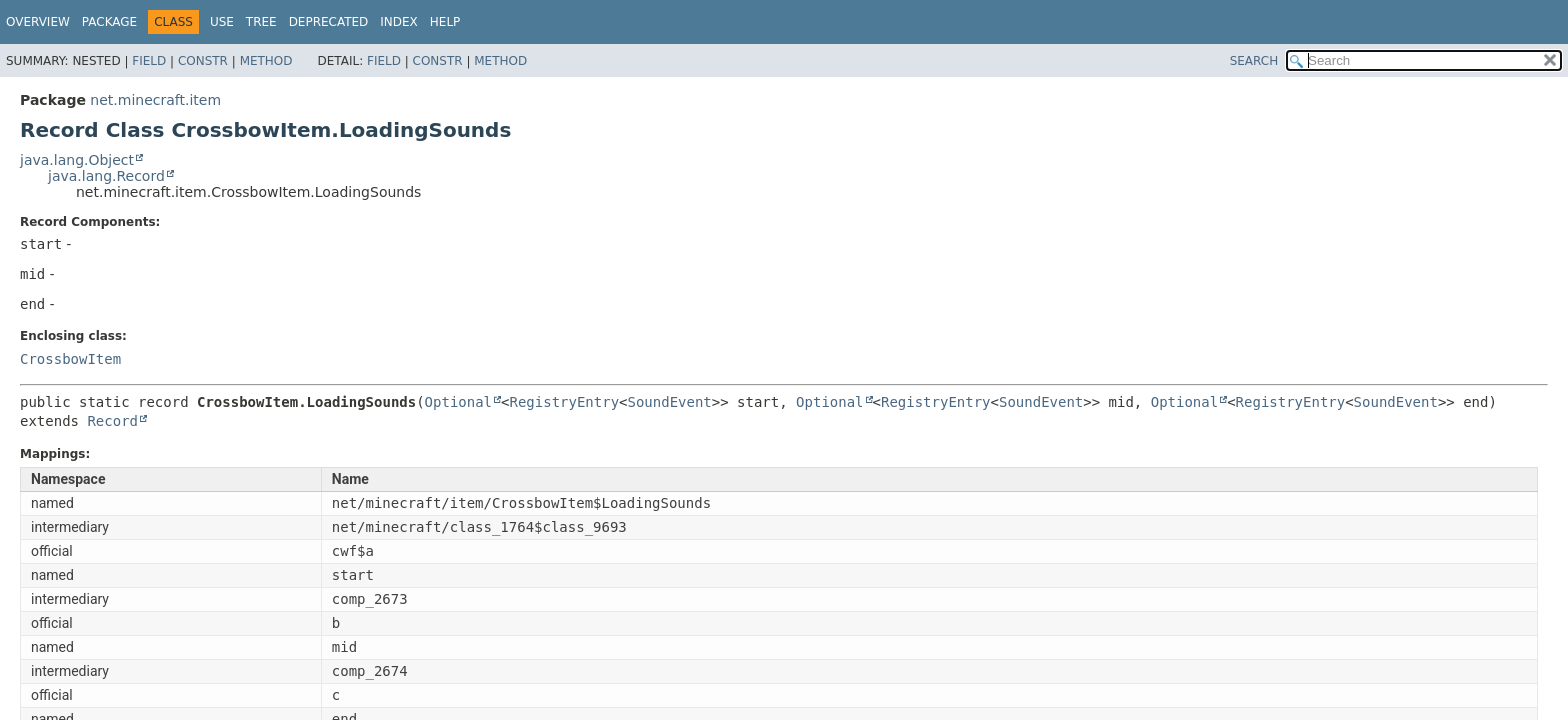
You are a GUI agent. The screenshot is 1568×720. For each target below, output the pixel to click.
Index (399, 22)
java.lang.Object (77, 160)
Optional (458, 402)
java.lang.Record (106, 176)
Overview (38, 22)
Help (445, 22)
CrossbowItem (70, 359)
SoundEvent (670, 402)
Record (112, 421)
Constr (203, 61)
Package (109, 22)
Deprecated (329, 22)
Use (222, 22)
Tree (261, 22)
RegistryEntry (564, 402)
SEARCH (1254, 61)
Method (266, 61)
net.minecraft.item (155, 100)
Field (149, 61)
